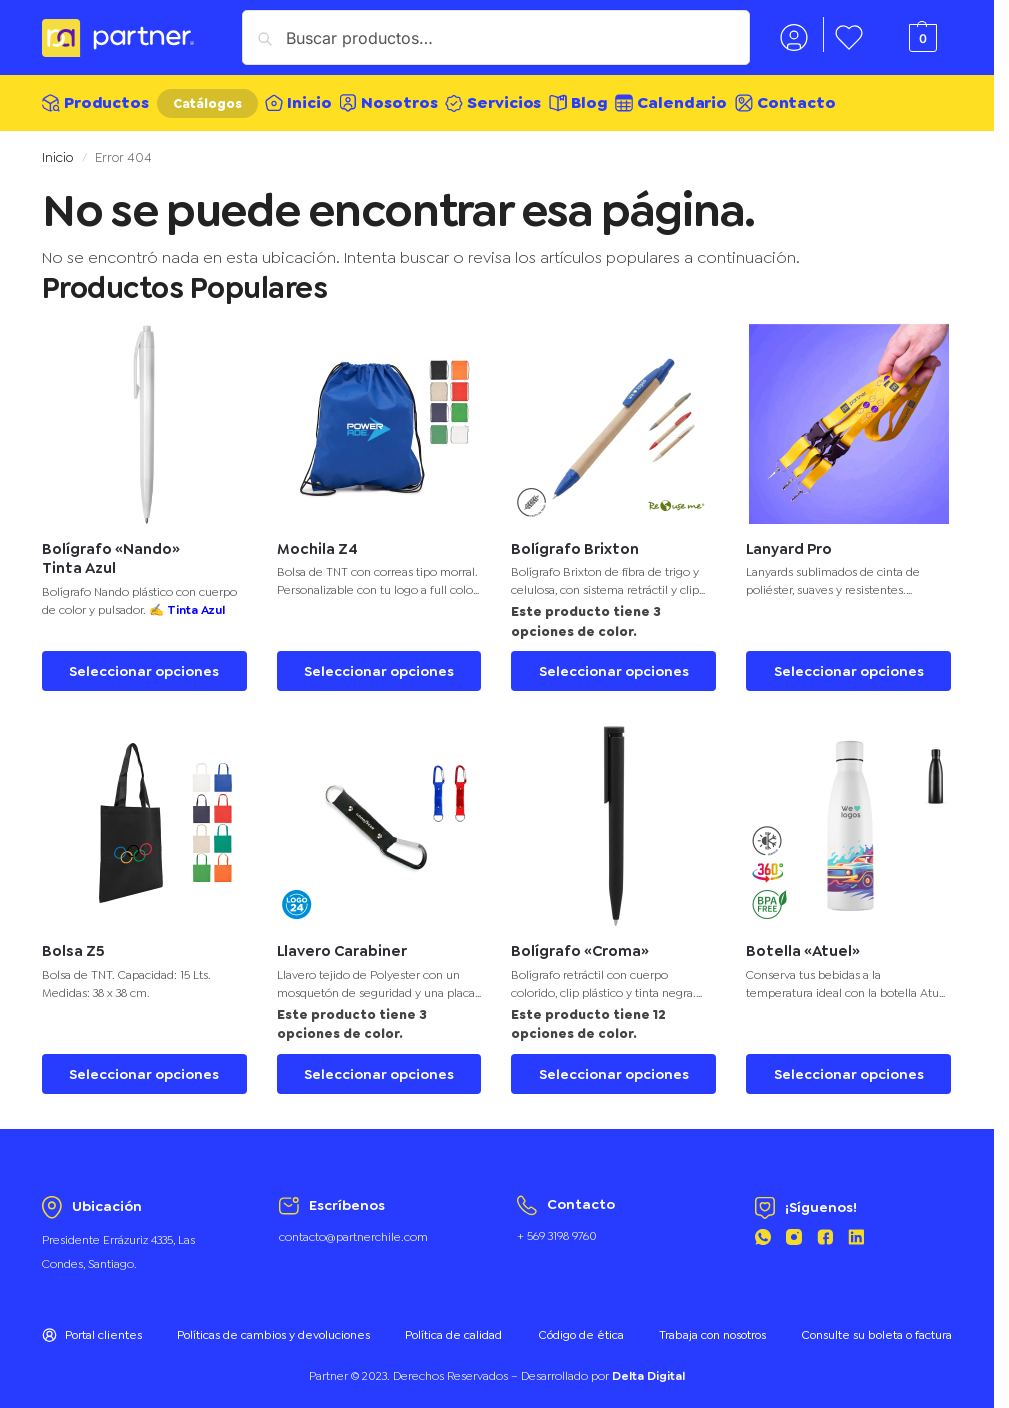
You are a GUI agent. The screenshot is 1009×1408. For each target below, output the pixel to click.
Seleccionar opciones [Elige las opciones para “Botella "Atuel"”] (849, 1065)
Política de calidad (453, 1326)
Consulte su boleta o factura (876, 1326)
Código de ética (581, 1326)
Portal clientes (92, 1326)
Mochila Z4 (317, 540)
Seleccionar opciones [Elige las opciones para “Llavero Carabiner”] (379, 1065)
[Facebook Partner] (825, 1231)
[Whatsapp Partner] (763, 1231)
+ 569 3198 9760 (557, 1227)
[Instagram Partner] (794, 1231)
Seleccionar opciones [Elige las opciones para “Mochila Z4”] (379, 662)
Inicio (57, 148)
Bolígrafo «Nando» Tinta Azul (111, 550)
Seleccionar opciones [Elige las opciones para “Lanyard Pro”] (849, 662)
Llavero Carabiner (342, 942)
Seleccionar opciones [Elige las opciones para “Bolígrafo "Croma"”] (614, 1065)
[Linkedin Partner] (856, 1231)
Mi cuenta (794, 37)
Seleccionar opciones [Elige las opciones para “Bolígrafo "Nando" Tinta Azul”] (144, 662)
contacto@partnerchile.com (353, 1228)
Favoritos (849, 37)
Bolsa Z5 (73, 942)
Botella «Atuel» (803, 942)
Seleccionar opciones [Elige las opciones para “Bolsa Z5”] (144, 1065)
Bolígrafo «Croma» (580, 942)
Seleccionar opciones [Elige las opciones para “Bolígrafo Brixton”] (614, 662)
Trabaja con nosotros (712, 1326)
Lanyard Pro (789, 540)
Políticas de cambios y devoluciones (273, 1326)
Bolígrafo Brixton (575, 540)
